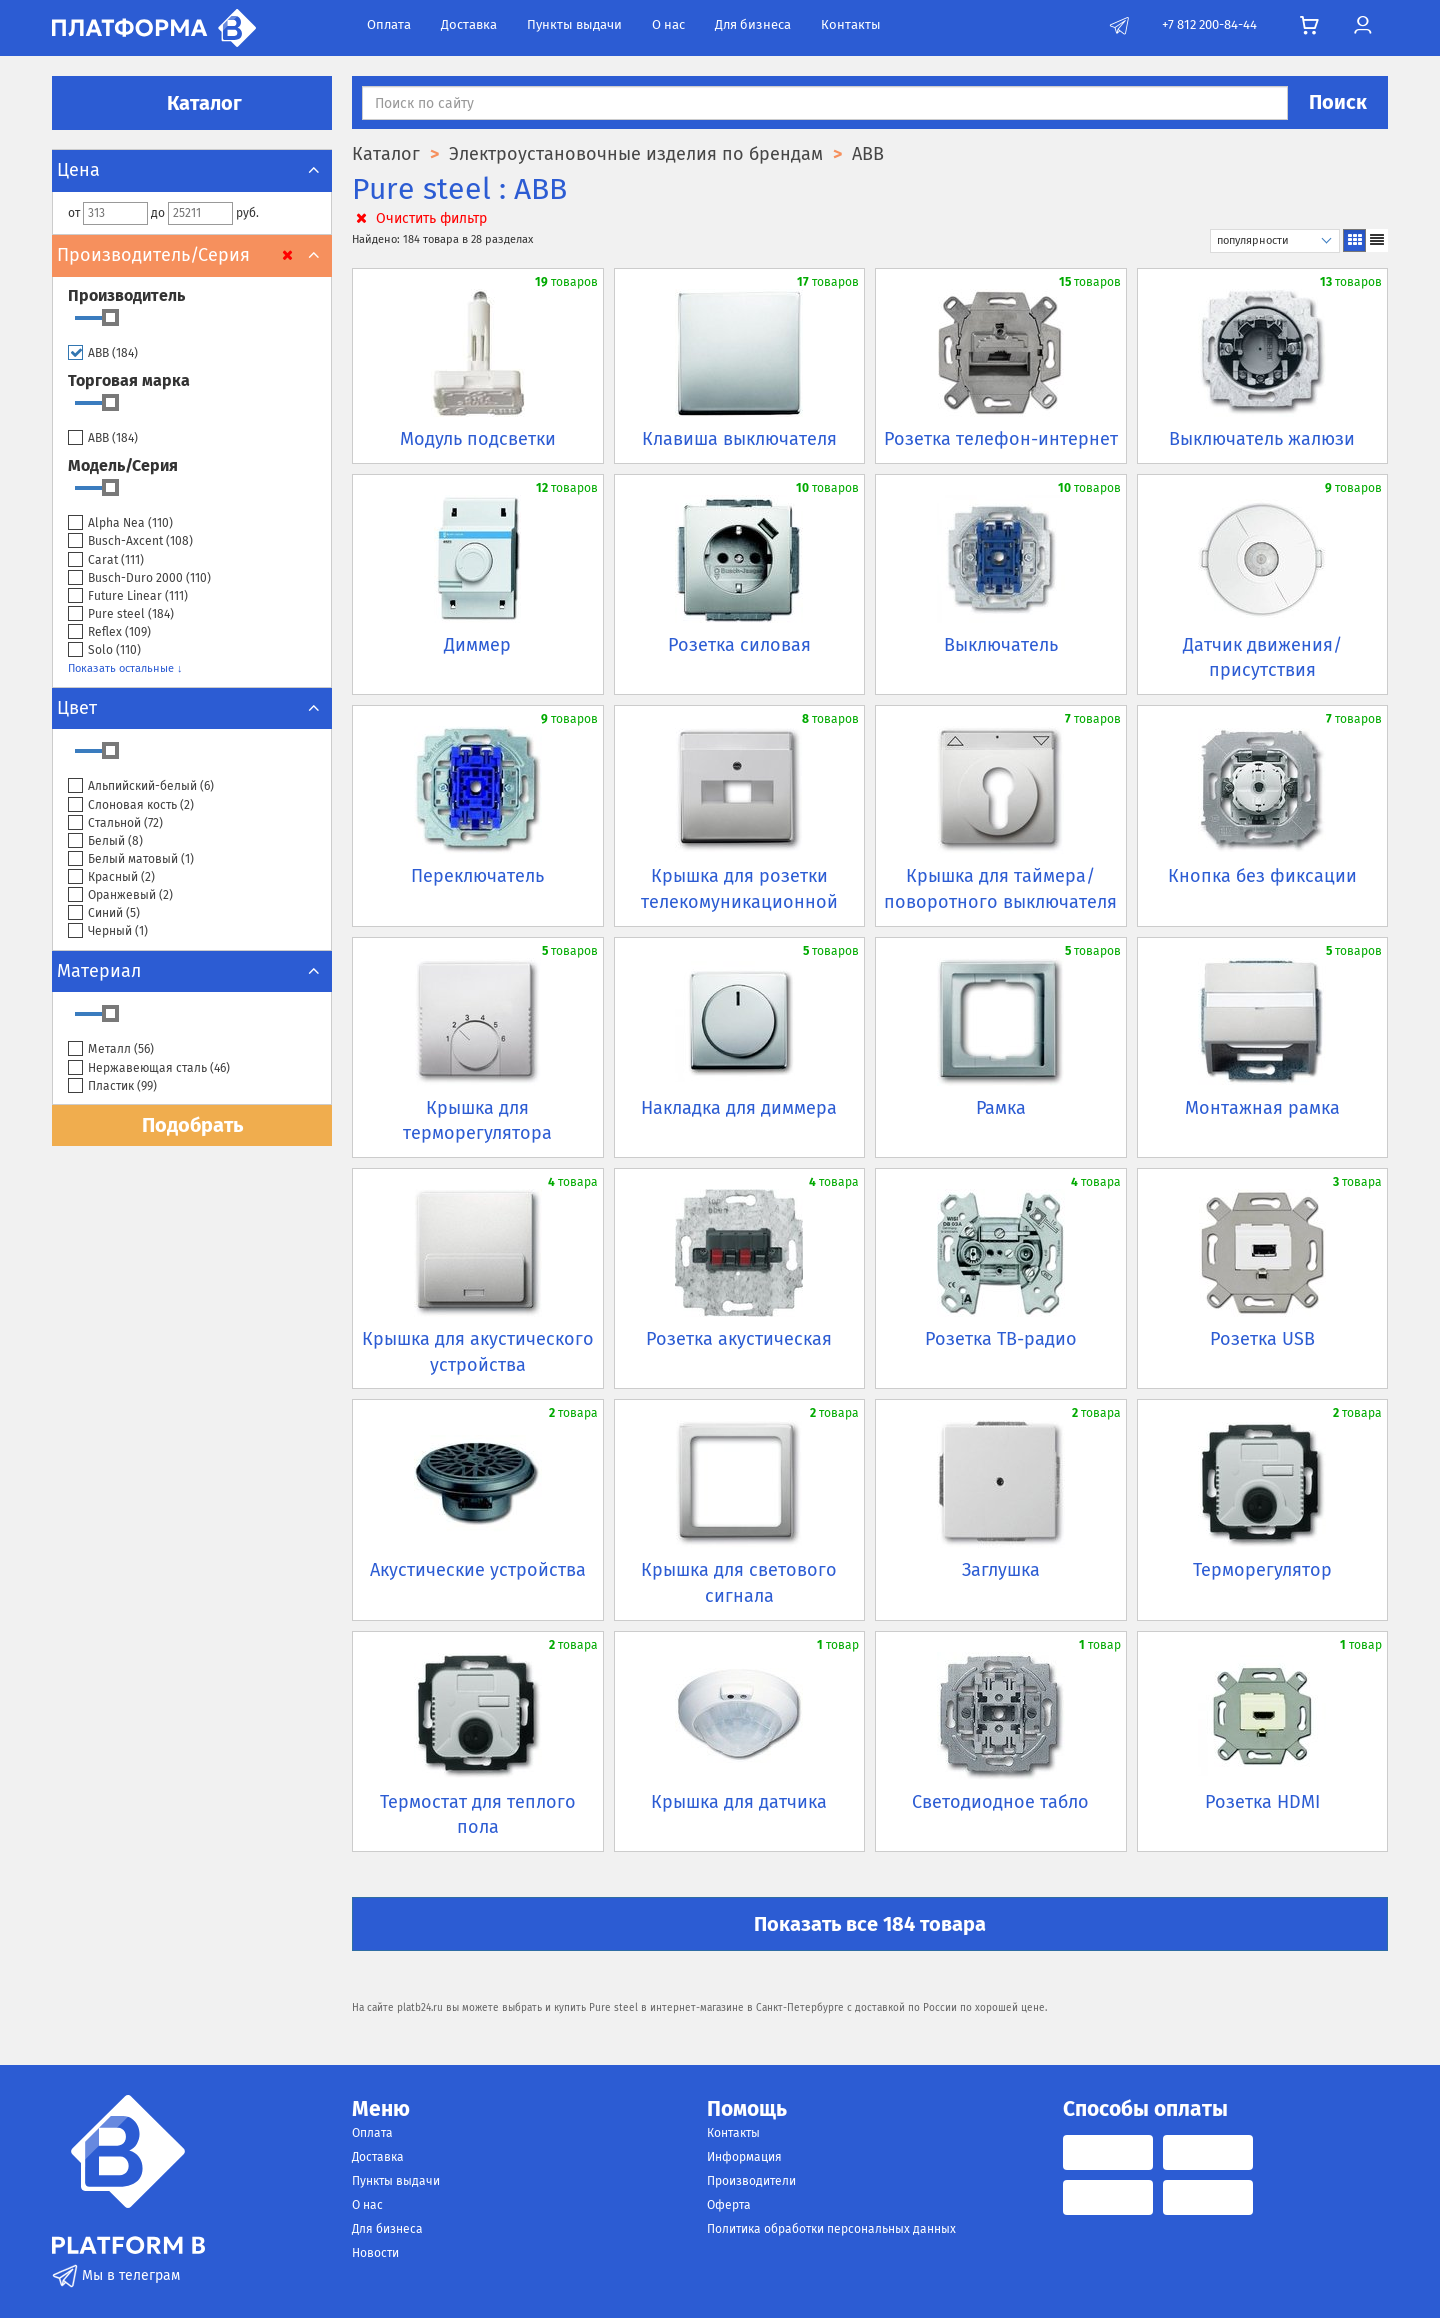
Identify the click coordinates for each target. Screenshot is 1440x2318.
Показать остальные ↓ (125, 668)
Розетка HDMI (1262, 1802)
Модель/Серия (123, 465)
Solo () (104, 650)
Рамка (1001, 1108)
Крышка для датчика (739, 1802)
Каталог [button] (192, 103)
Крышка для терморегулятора (477, 1121)
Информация (744, 2157)
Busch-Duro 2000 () (139, 578)
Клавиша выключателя (739, 439)
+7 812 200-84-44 (1209, 24)
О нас (668, 24)
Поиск (1338, 102)
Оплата (389, 24)
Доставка (469, 24)
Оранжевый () (120, 895)
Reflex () (109, 632)
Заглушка (1001, 1570)
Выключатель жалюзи (1262, 439)
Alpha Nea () (120, 523)
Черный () (108, 931)
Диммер (477, 645)
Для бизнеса (753, 24)
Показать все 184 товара (870, 1924)
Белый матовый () (131, 859)
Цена (192, 170)
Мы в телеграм (116, 2275)
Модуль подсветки (478, 439)
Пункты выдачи (574, 24)
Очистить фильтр (419, 218)
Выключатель (1001, 645)
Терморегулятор (1262, 1570)
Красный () (111, 877)
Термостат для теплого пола (478, 1815)
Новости (375, 2253)
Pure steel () (121, 614)
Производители (751, 2181)
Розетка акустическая (739, 1339)
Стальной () (115, 823)
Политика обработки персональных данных (831, 2229)
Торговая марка (129, 380)
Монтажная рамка (1262, 1108)
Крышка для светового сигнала (739, 1583)
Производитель (126, 295)
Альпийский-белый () (141, 786)
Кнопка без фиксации (1262, 876)
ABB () (103, 353)
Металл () (111, 1049)
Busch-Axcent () (130, 541)
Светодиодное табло (1000, 1802)
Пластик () (112, 1086)
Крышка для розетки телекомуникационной (739, 889)
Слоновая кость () (131, 805)
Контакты (851, 24)
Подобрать (192, 1125)
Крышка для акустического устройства (478, 1352)
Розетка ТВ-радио (1001, 1339)
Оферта (729, 2205)
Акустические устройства (478, 1570)
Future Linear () (128, 596)
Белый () (105, 841)
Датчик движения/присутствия (1262, 658)
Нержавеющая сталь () (149, 1068)
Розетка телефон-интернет (1001, 439)
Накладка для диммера (739, 1108)
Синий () (104, 913)
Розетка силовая (739, 645)
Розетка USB (1262, 1339)
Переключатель (477, 876)
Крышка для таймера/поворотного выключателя (1000, 889)
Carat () (106, 560)
